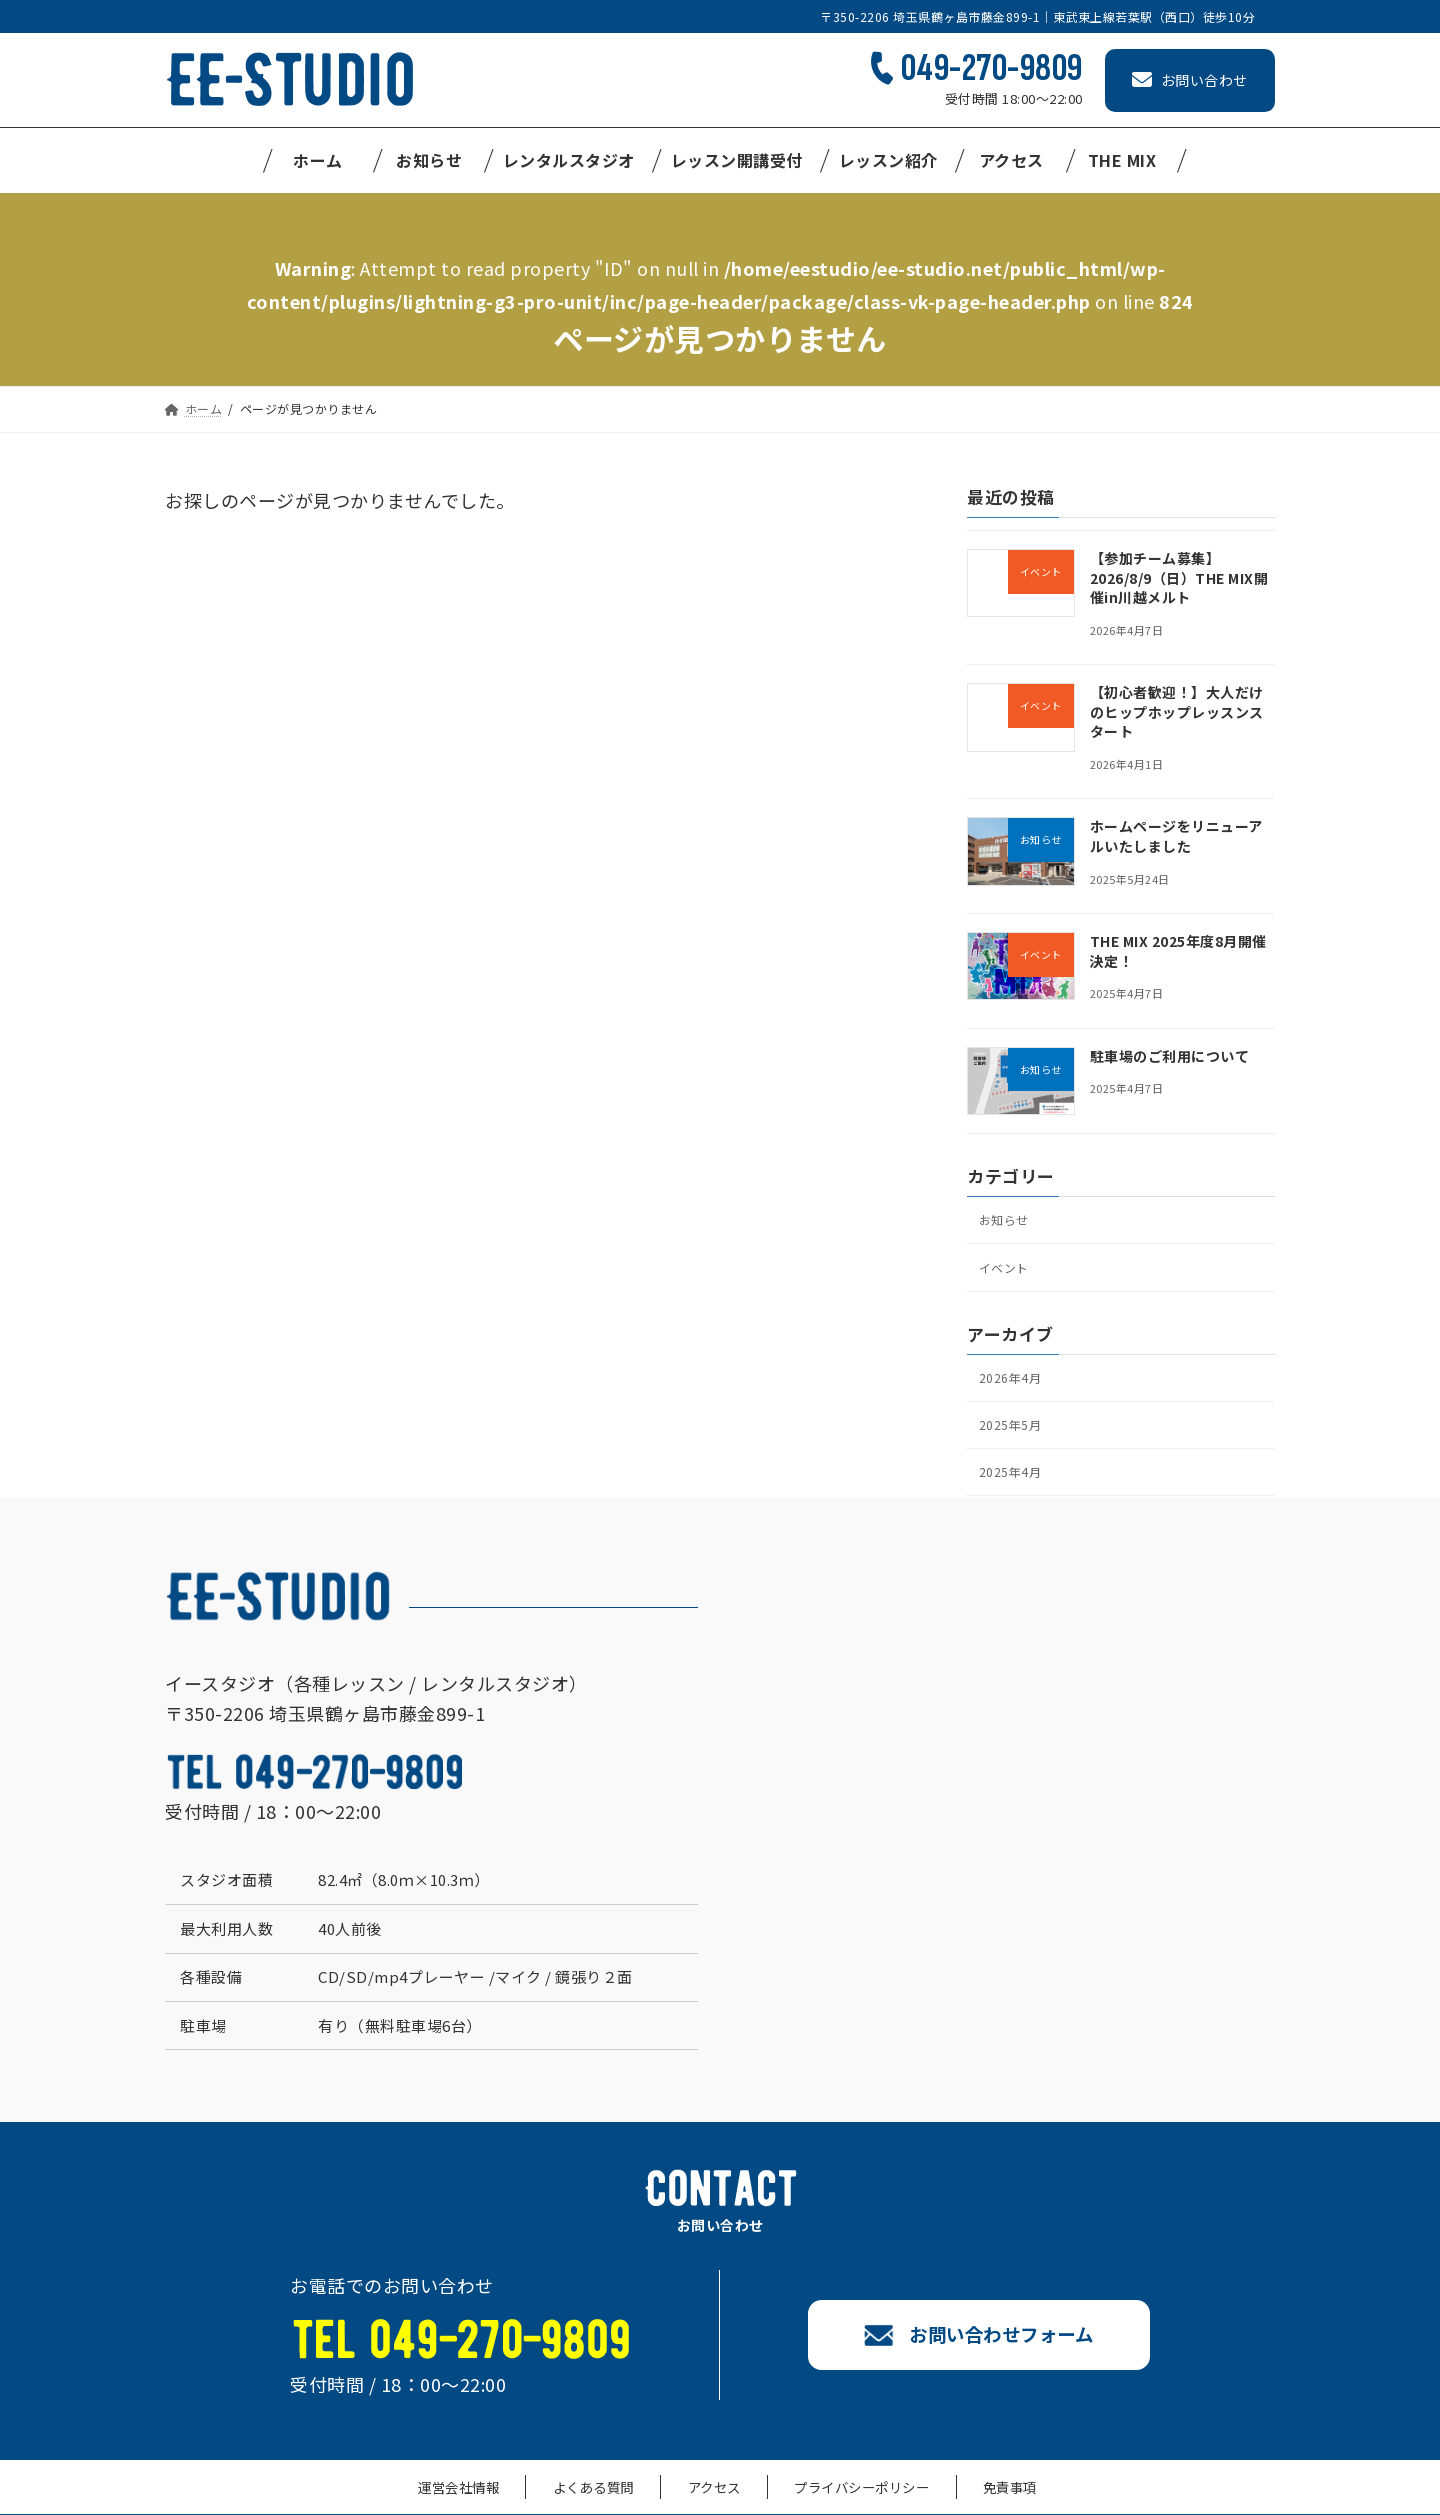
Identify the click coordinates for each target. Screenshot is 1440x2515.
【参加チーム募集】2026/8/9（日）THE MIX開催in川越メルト (1179, 577)
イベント (1007, 1273)
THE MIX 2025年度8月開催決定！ (1178, 951)
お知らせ (1007, 1221)
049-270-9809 (992, 68)
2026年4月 (1012, 1388)
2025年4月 (1012, 1491)
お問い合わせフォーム (983, 2356)
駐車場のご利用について (1170, 1056)
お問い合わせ (1190, 80)
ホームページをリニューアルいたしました (1176, 837)
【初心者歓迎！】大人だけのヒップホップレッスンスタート (1177, 711)
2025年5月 (1012, 1440)
